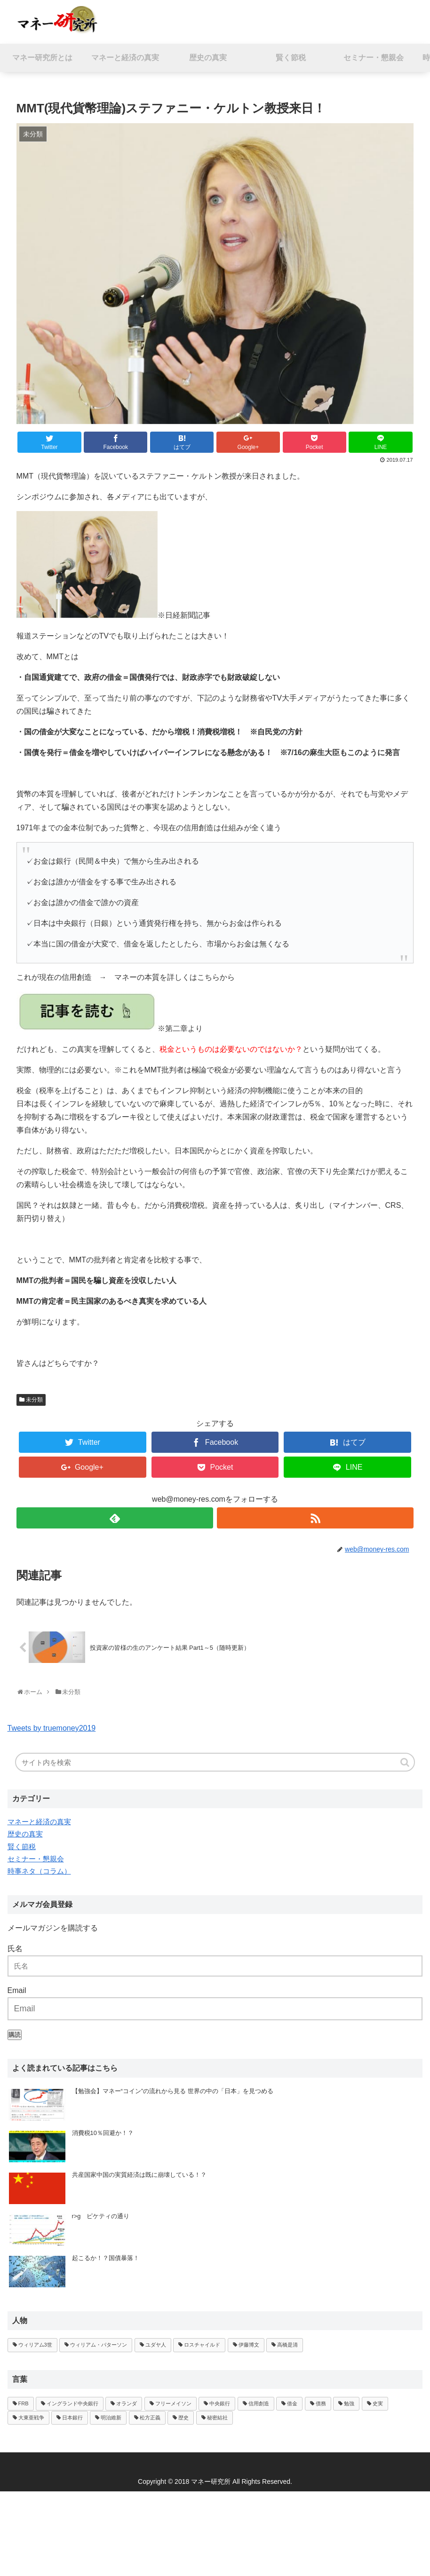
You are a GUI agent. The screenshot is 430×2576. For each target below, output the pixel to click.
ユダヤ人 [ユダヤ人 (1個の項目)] (155, 2345)
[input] (215, 1762)
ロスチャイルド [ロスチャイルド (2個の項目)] (202, 2345)
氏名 (15, 1949)
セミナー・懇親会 (36, 1859)
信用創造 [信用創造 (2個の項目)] (258, 2403)
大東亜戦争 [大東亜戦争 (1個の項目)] (31, 2417)
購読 (14, 2034)
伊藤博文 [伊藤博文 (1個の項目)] (249, 2345)
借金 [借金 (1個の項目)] (292, 2403)
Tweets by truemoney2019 (52, 1728)
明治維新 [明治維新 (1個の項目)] (111, 2417)
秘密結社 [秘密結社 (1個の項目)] (217, 2417)
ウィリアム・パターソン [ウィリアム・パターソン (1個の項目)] (98, 2345)
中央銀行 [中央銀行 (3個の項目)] (219, 2403)
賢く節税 (22, 1847)
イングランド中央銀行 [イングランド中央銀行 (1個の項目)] (72, 2403)
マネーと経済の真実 (39, 1822)
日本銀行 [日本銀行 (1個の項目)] (72, 2417)
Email (17, 1990)
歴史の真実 (25, 1834)
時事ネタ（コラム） (39, 1871)
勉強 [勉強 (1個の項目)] (349, 2403)
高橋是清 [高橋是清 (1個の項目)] (287, 2345)
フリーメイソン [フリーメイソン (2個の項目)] (173, 2403)
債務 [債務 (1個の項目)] (321, 2403)
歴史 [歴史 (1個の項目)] (183, 2417)
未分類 (34, 1399)
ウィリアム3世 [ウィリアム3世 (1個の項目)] (35, 2345)
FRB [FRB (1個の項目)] (23, 2403)
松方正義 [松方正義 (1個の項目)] (150, 2417)
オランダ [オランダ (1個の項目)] (126, 2403)
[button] (405, 1762)
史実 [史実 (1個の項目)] (378, 2403)
